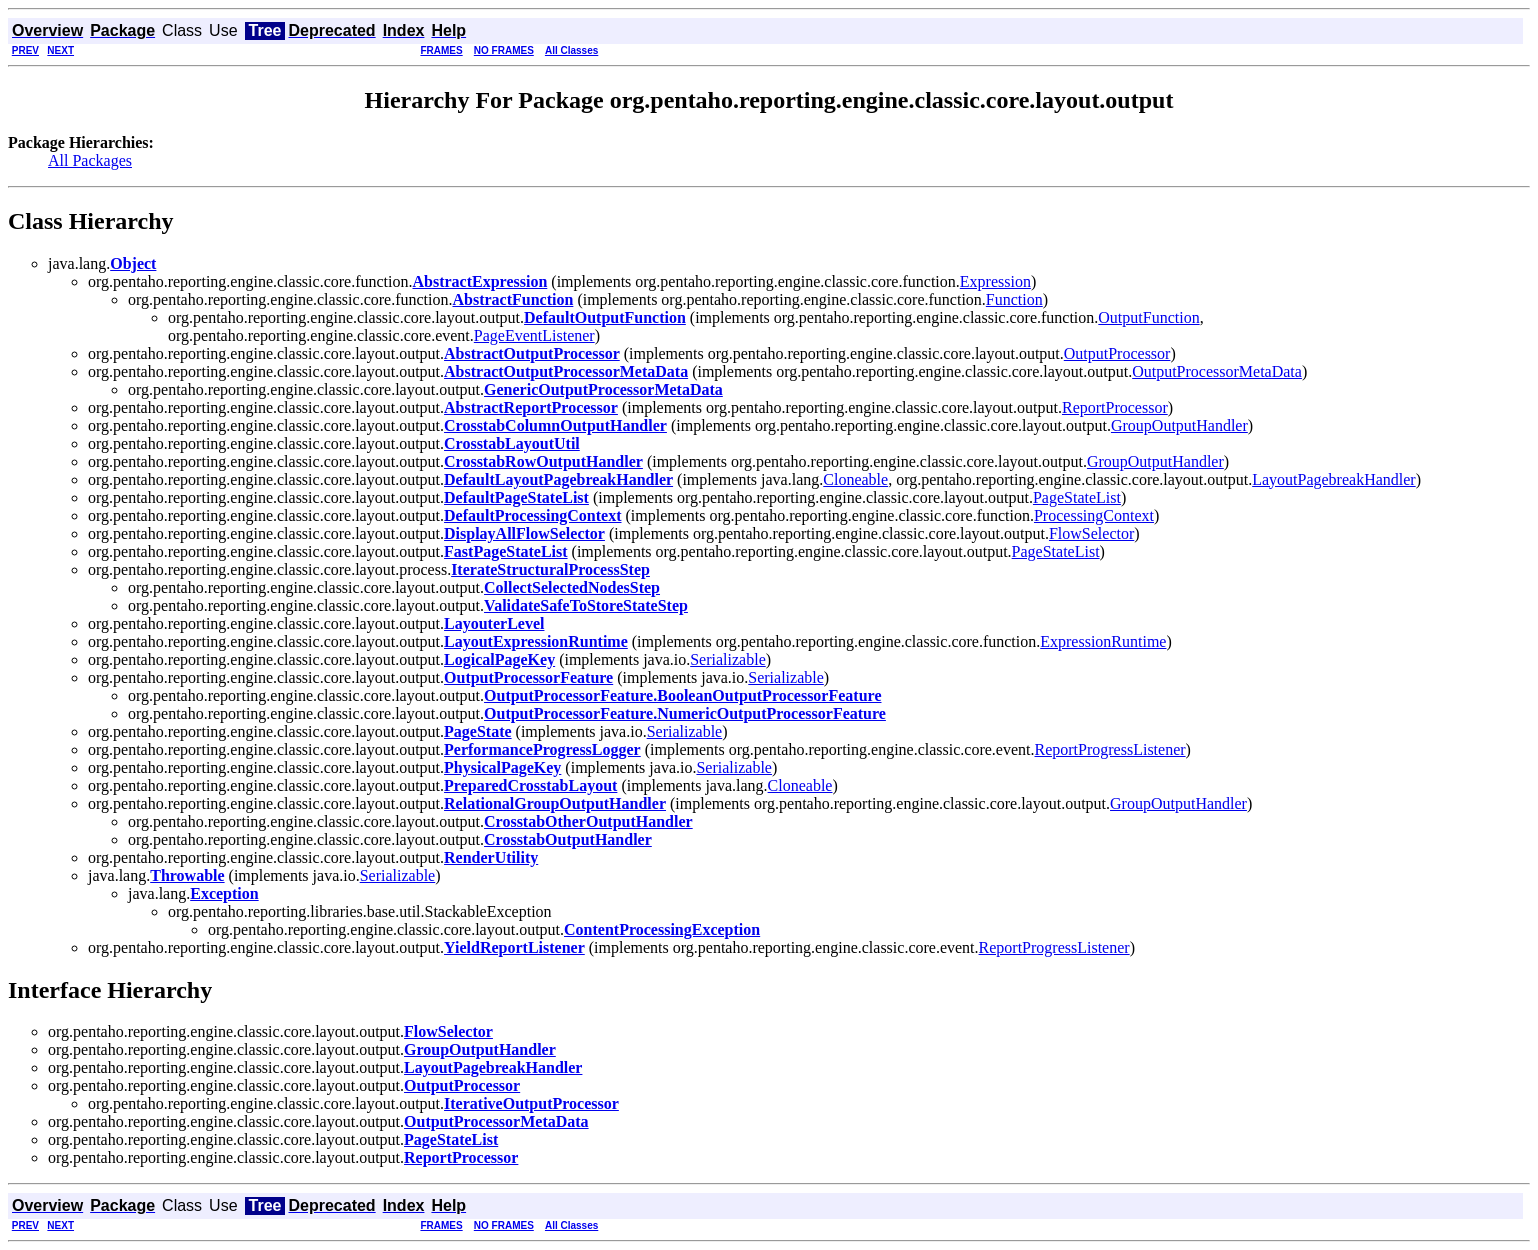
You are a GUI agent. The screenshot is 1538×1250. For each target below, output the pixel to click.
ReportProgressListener (1110, 749)
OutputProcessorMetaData (1217, 371)
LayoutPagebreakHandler (1333, 479)
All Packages (90, 160)
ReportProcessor (1115, 407)
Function (1014, 299)
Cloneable (855, 479)
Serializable (728, 659)
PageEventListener (534, 335)
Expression (995, 281)
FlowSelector (1091, 533)
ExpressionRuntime (1103, 641)
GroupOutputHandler (1179, 425)
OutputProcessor (1117, 353)
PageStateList (1077, 497)
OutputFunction (1148, 317)
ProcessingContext (1094, 515)
